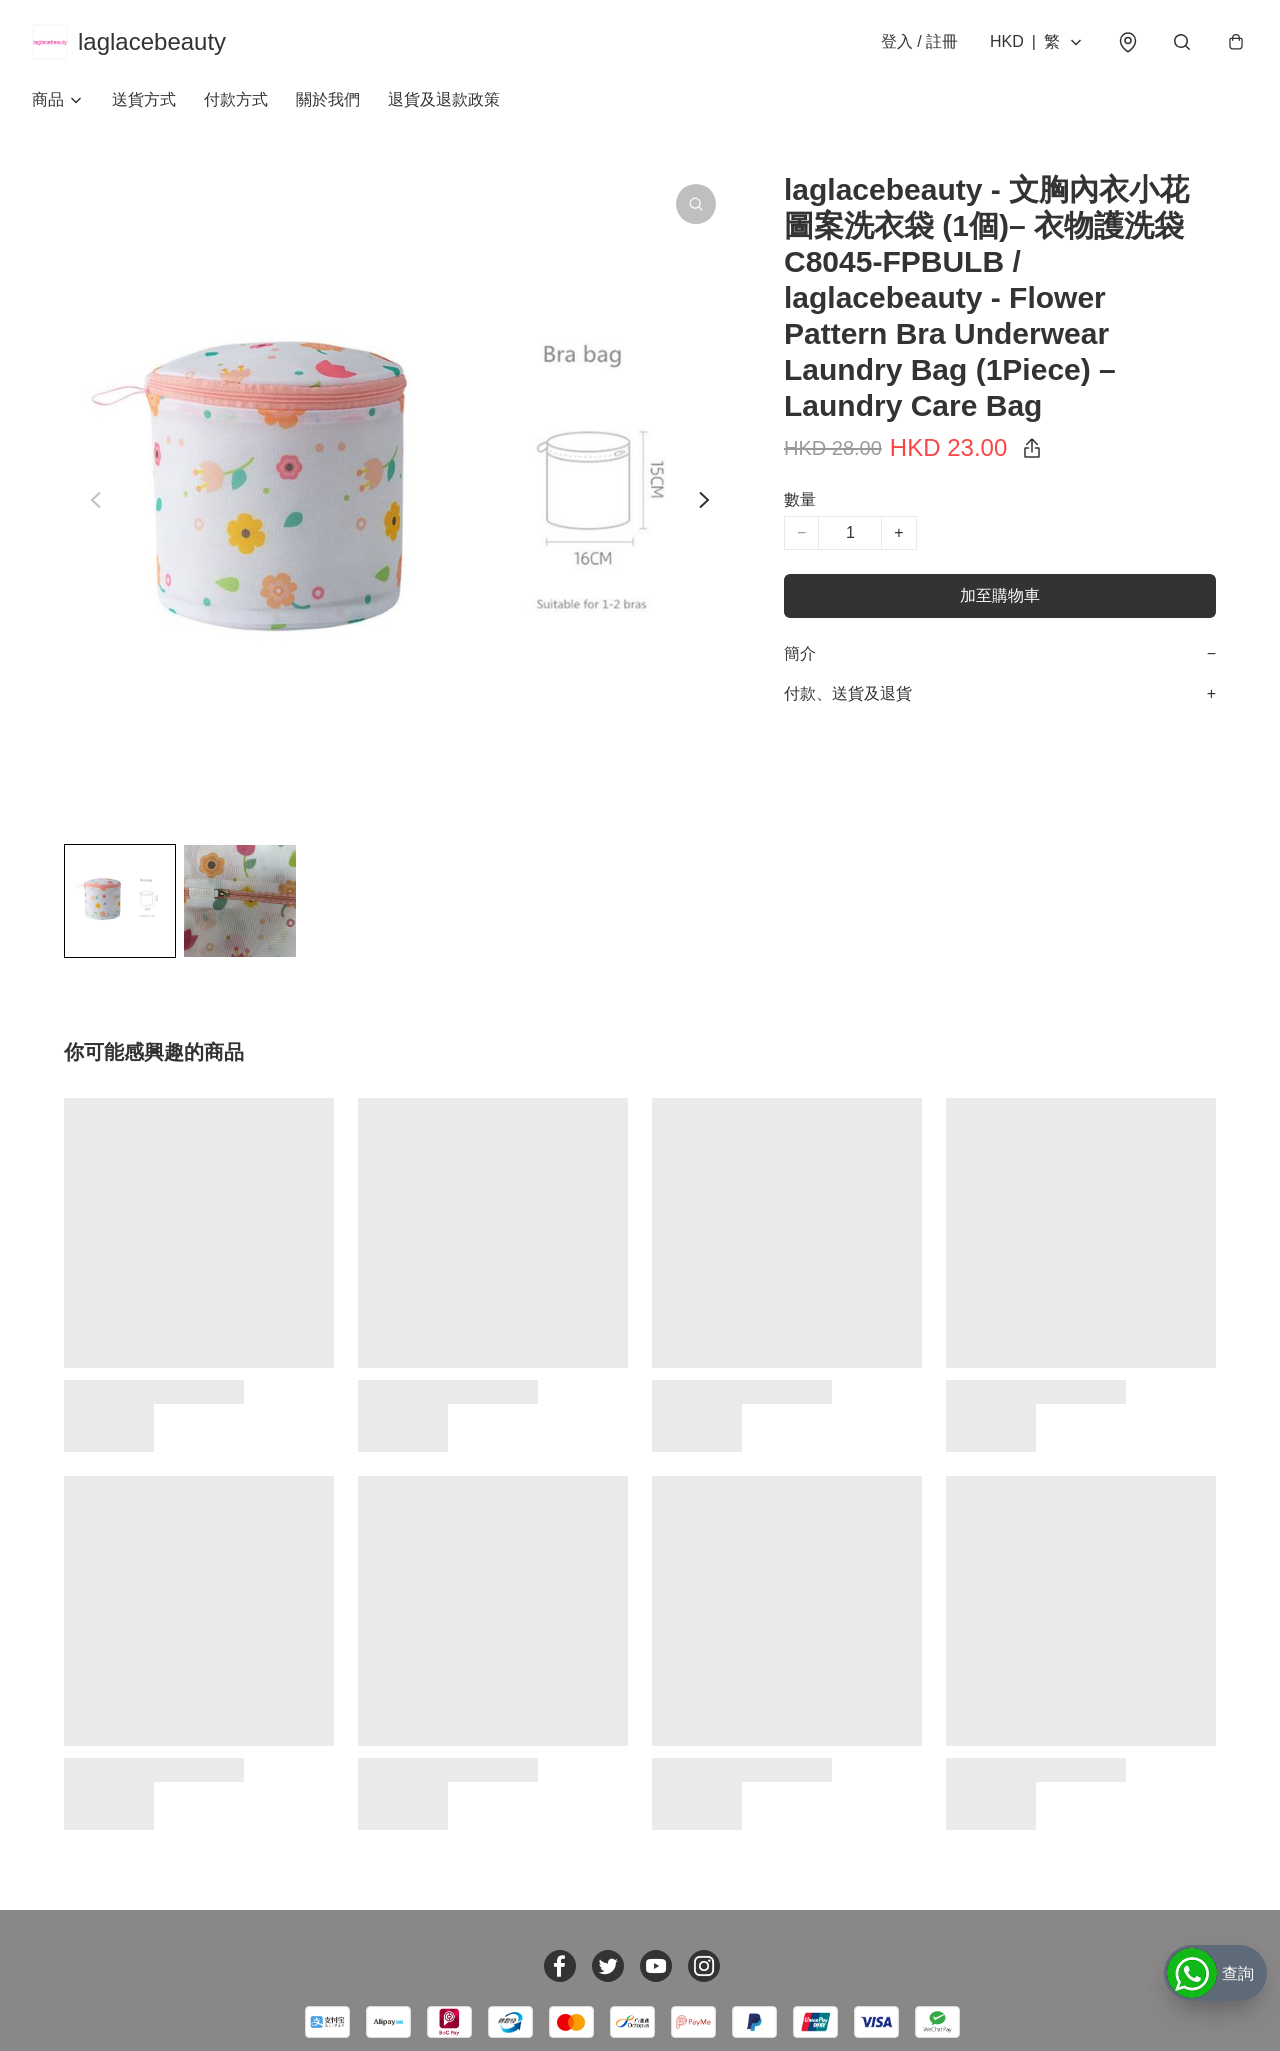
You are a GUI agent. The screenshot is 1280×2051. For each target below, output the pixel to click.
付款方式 (236, 99)
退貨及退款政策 (444, 99)
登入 (919, 41)
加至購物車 (1000, 595)
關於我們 (328, 99)
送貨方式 (144, 99)
